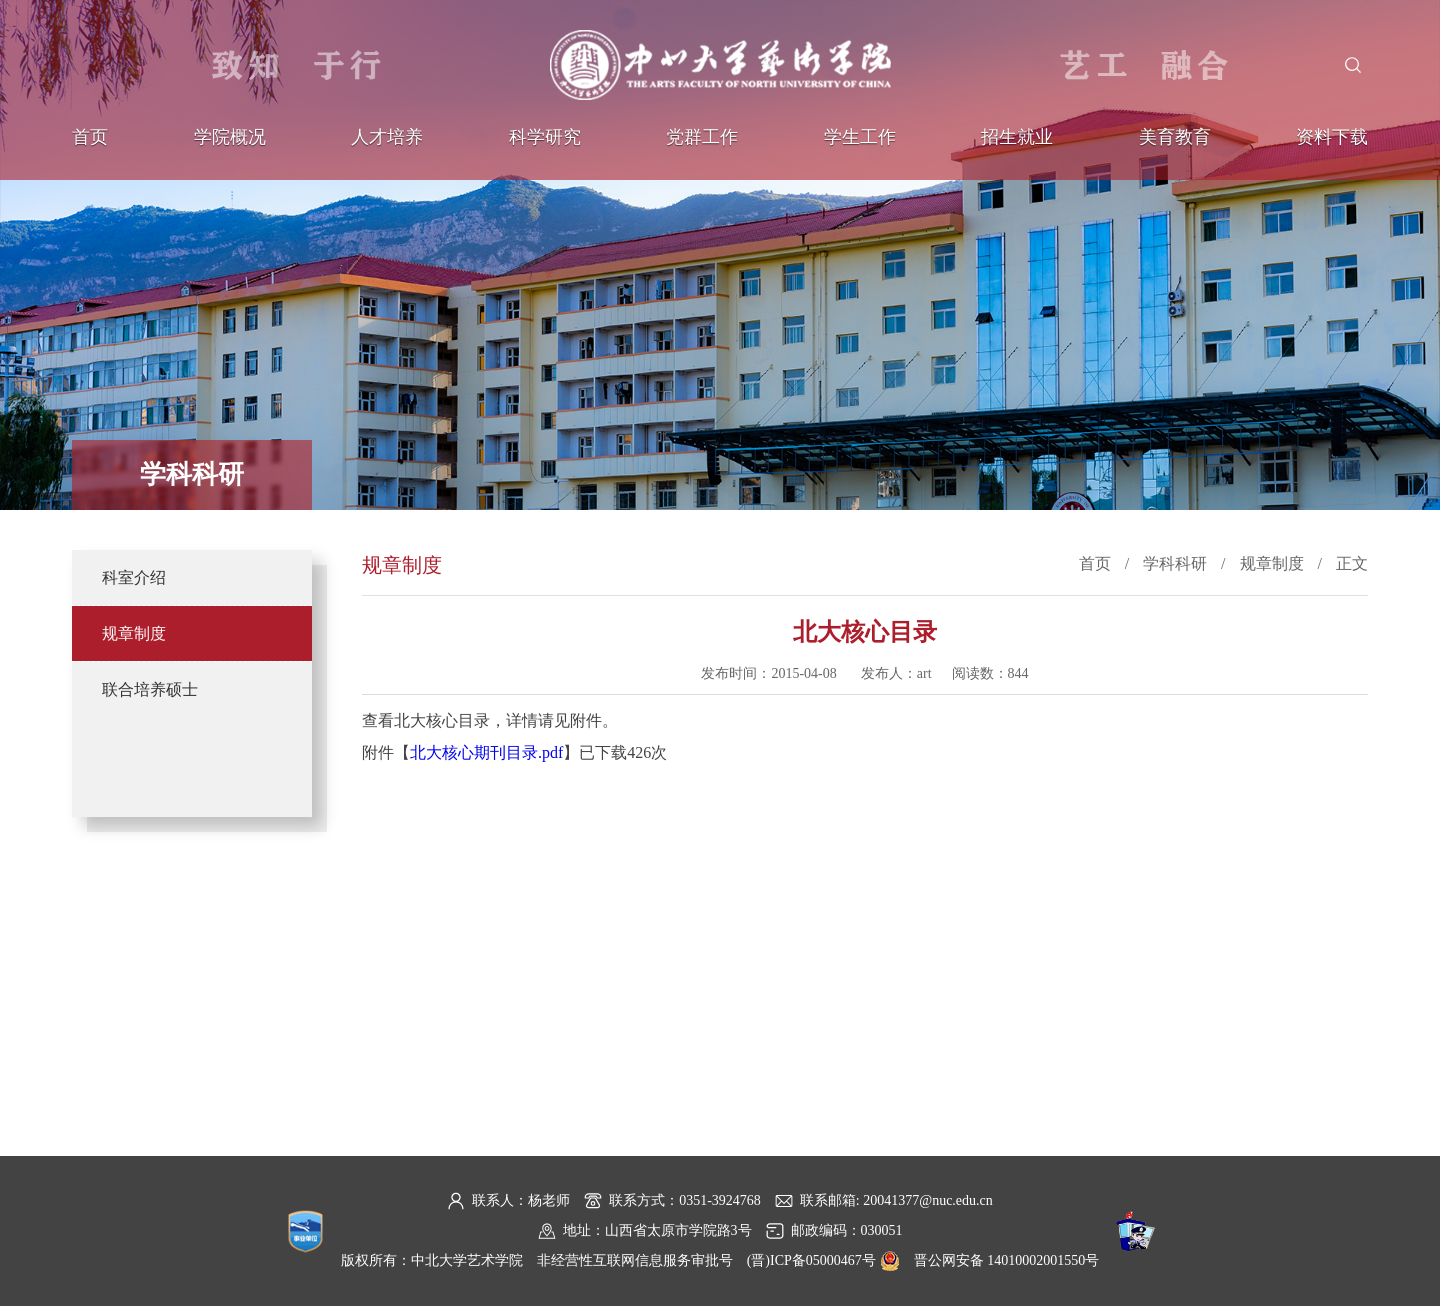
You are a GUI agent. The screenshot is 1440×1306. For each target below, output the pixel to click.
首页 (90, 137)
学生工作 (860, 137)
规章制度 (134, 633)
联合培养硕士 (150, 689)
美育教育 (1175, 137)
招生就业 (1017, 137)
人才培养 (387, 137)
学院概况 (230, 137)
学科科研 (1175, 563)
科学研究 (545, 137)
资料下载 (1332, 137)
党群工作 (702, 137)
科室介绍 (134, 577)
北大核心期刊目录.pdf (486, 752)
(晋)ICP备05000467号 (811, 1260)
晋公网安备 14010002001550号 (1007, 1260)
